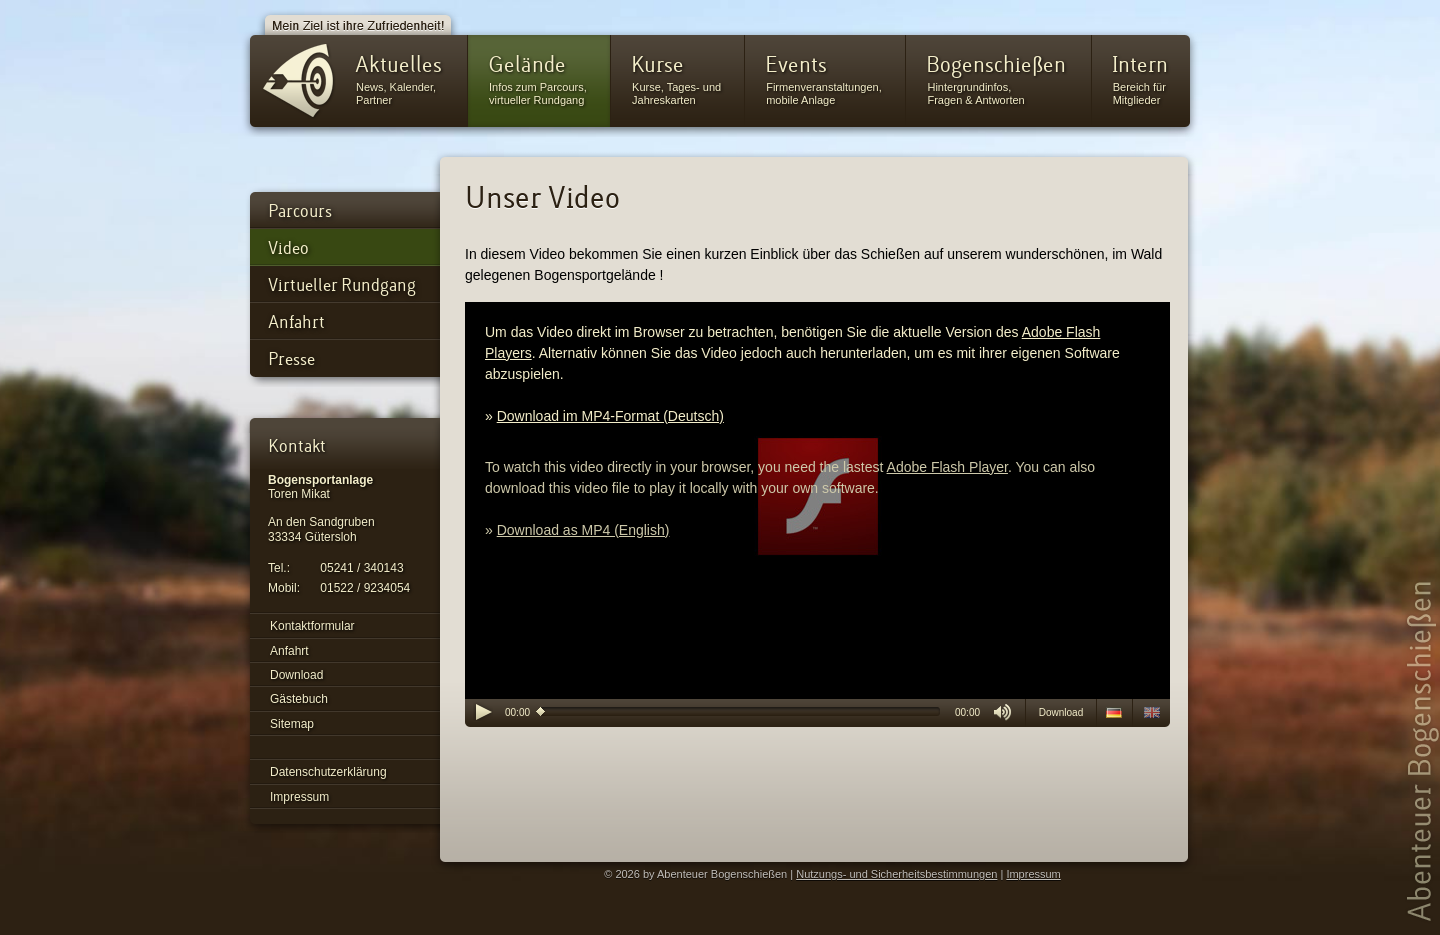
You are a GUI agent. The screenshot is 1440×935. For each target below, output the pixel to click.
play (483, 712)
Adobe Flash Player (947, 467)
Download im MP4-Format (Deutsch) (610, 416)
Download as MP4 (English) (583, 530)
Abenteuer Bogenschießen (1422, 750)
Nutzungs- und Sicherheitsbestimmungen (896, 874)
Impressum (1033, 874)
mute (1002, 712)
